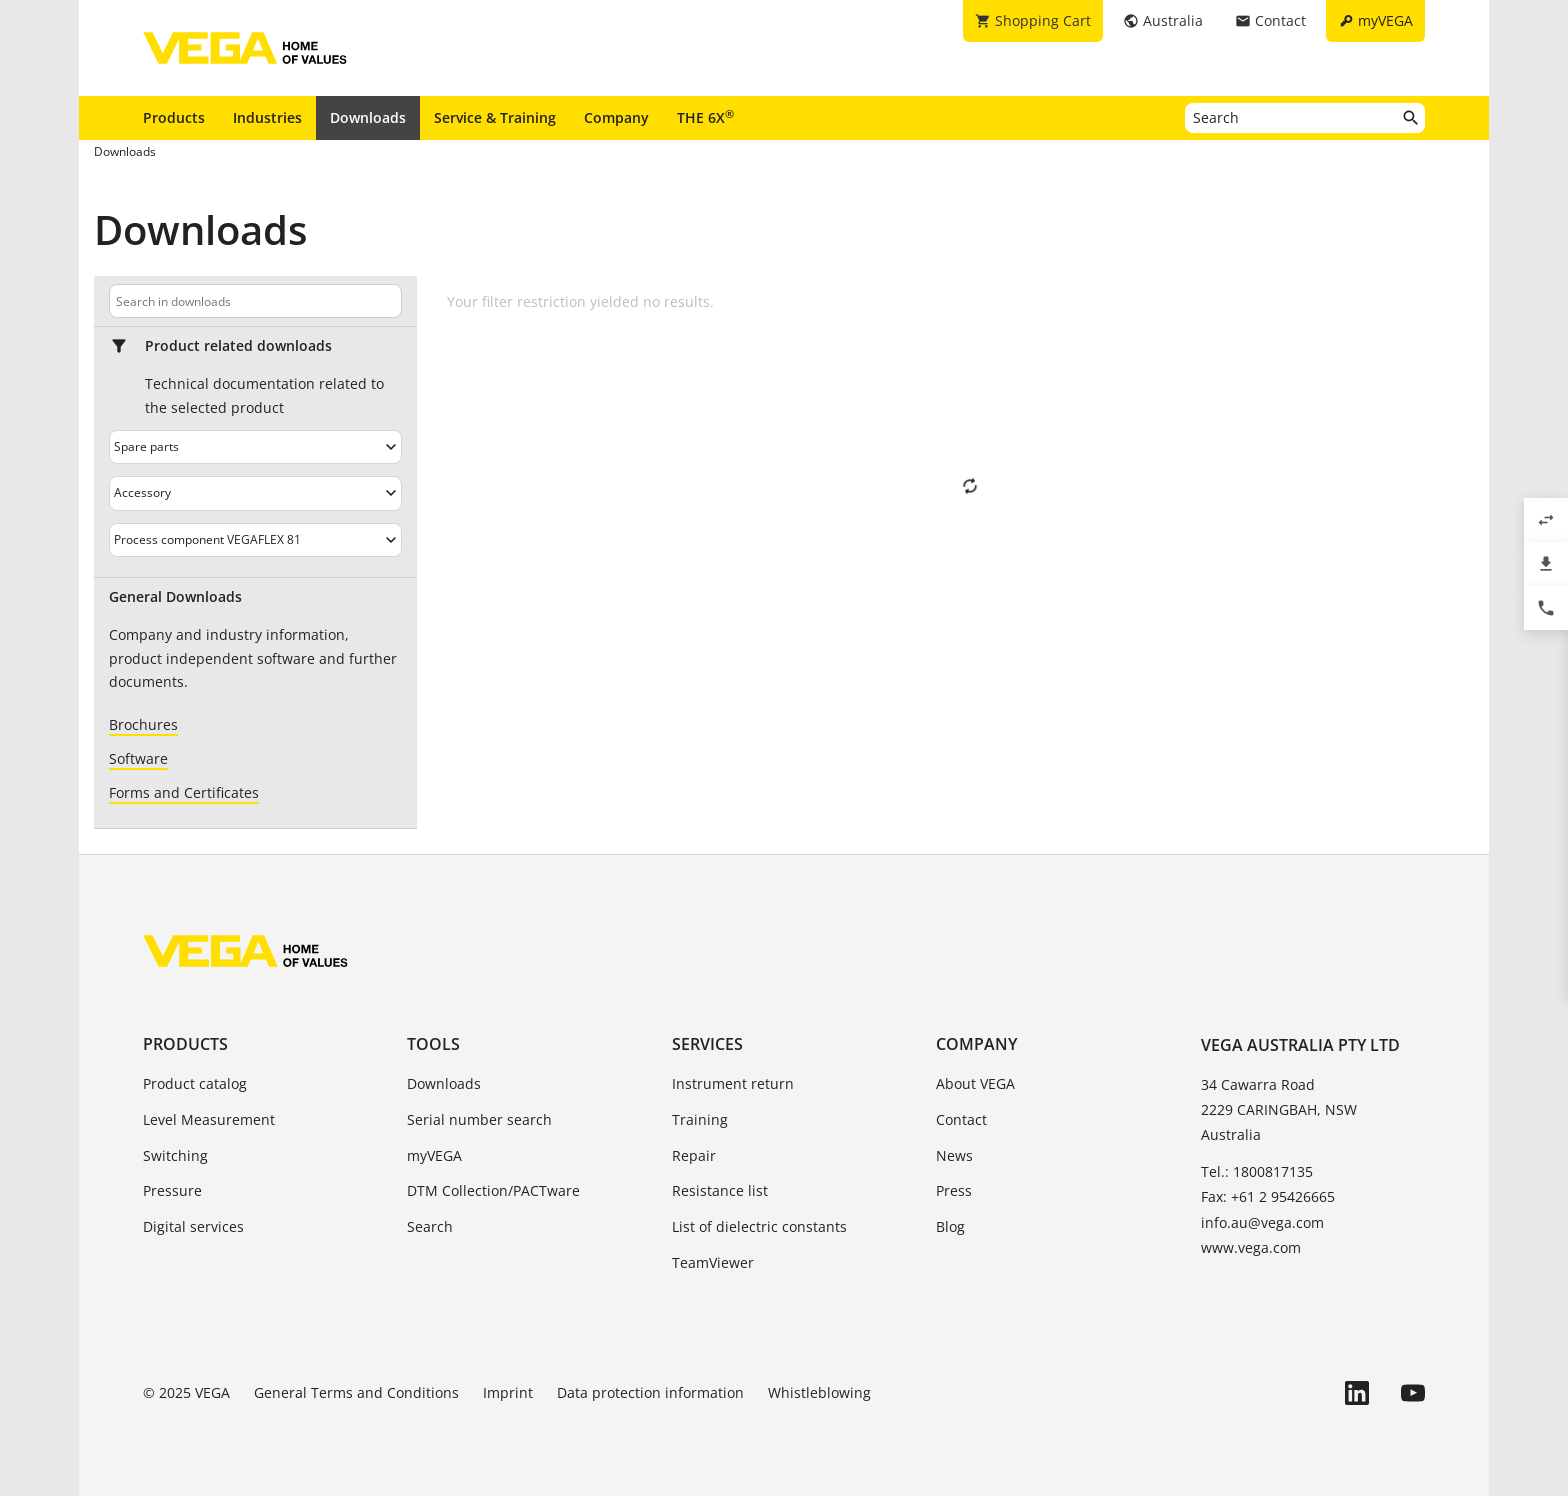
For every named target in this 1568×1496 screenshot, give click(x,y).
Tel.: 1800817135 (1257, 1171)
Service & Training (495, 117)
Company (616, 117)
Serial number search (479, 1119)
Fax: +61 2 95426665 (1268, 1196)
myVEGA (434, 1155)
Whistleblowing (819, 1392)
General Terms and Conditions (356, 1392)
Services (707, 1044)
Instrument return (733, 1083)
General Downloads (175, 597)
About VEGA (975, 1083)
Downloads (368, 117)
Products (174, 117)
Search (430, 1226)
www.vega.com (1251, 1247)
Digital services (193, 1226)
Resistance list (720, 1190)
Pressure (172, 1190)
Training (700, 1119)
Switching (175, 1155)
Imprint (508, 1392)
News (954, 1155)
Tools (433, 1044)
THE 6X (705, 117)
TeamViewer (713, 1262)
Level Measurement (209, 1119)
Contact (961, 1119)
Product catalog (195, 1083)
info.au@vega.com (1262, 1222)
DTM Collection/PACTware (493, 1190)
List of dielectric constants (759, 1226)
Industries (267, 117)
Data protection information (650, 1392)
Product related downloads (238, 346)
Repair (694, 1155)
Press (954, 1190)
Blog (950, 1226)
